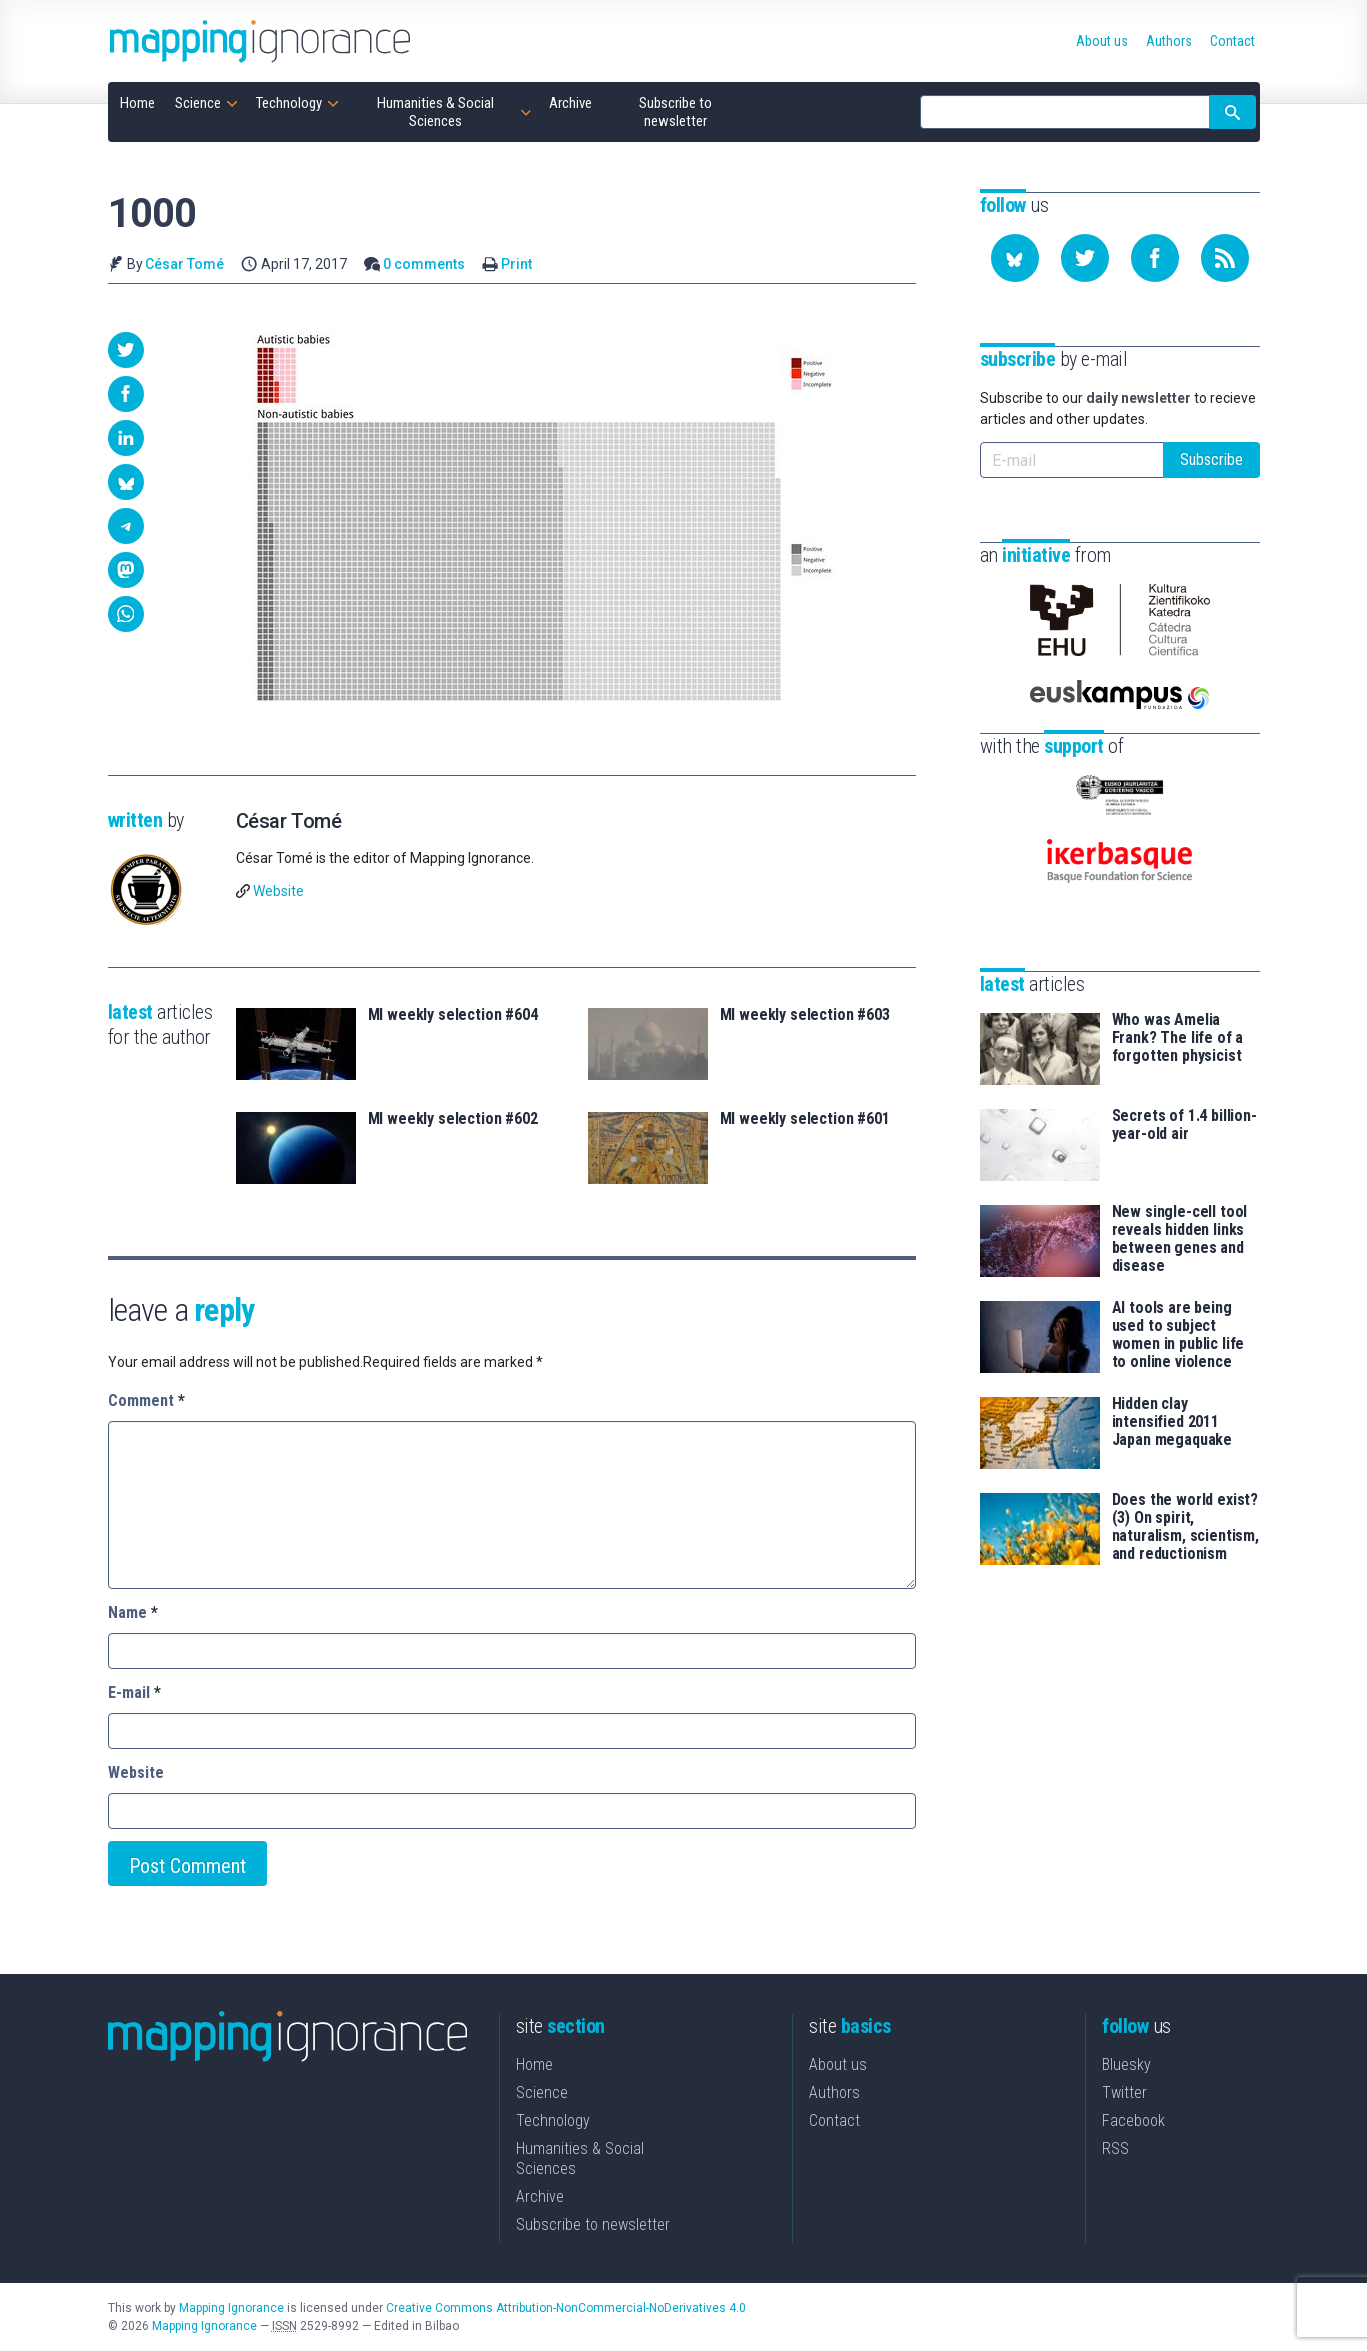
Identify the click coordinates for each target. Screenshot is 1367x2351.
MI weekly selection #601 (805, 1119)
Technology (553, 2120)
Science (542, 2092)
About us (838, 2064)
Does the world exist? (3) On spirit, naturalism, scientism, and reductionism (1185, 1527)
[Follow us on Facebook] (1155, 258)
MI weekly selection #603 (805, 1015)
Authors (834, 2092)
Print (516, 264)
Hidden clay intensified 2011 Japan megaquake (1172, 1422)
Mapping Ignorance (231, 2308)
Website (278, 891)
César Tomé (184, 264)
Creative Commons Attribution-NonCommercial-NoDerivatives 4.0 (566, 2308)
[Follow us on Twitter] (1085, 258)
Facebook (1133, 2120)
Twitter (1124, 2092)
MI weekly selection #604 (453, 1015)
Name (133, 1612)
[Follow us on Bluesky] (1015, 258)
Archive (540, 2196)
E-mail (134, 1692)
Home (534, 2064)
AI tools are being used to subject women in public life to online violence (1178, 1335)
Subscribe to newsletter (593, 2224)
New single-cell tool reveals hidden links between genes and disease (1180, 1239)
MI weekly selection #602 (453, 1119)
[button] (126, 350)
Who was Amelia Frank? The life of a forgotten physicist (1178, 1038)
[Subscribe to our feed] (1225, 258)
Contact (834, 2120)
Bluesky (1126, 2064)
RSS (1115, 2148)
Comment (146, 1400)
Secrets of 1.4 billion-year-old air (1184, 1125)
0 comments (424, 264)
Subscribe (1211, 459)
